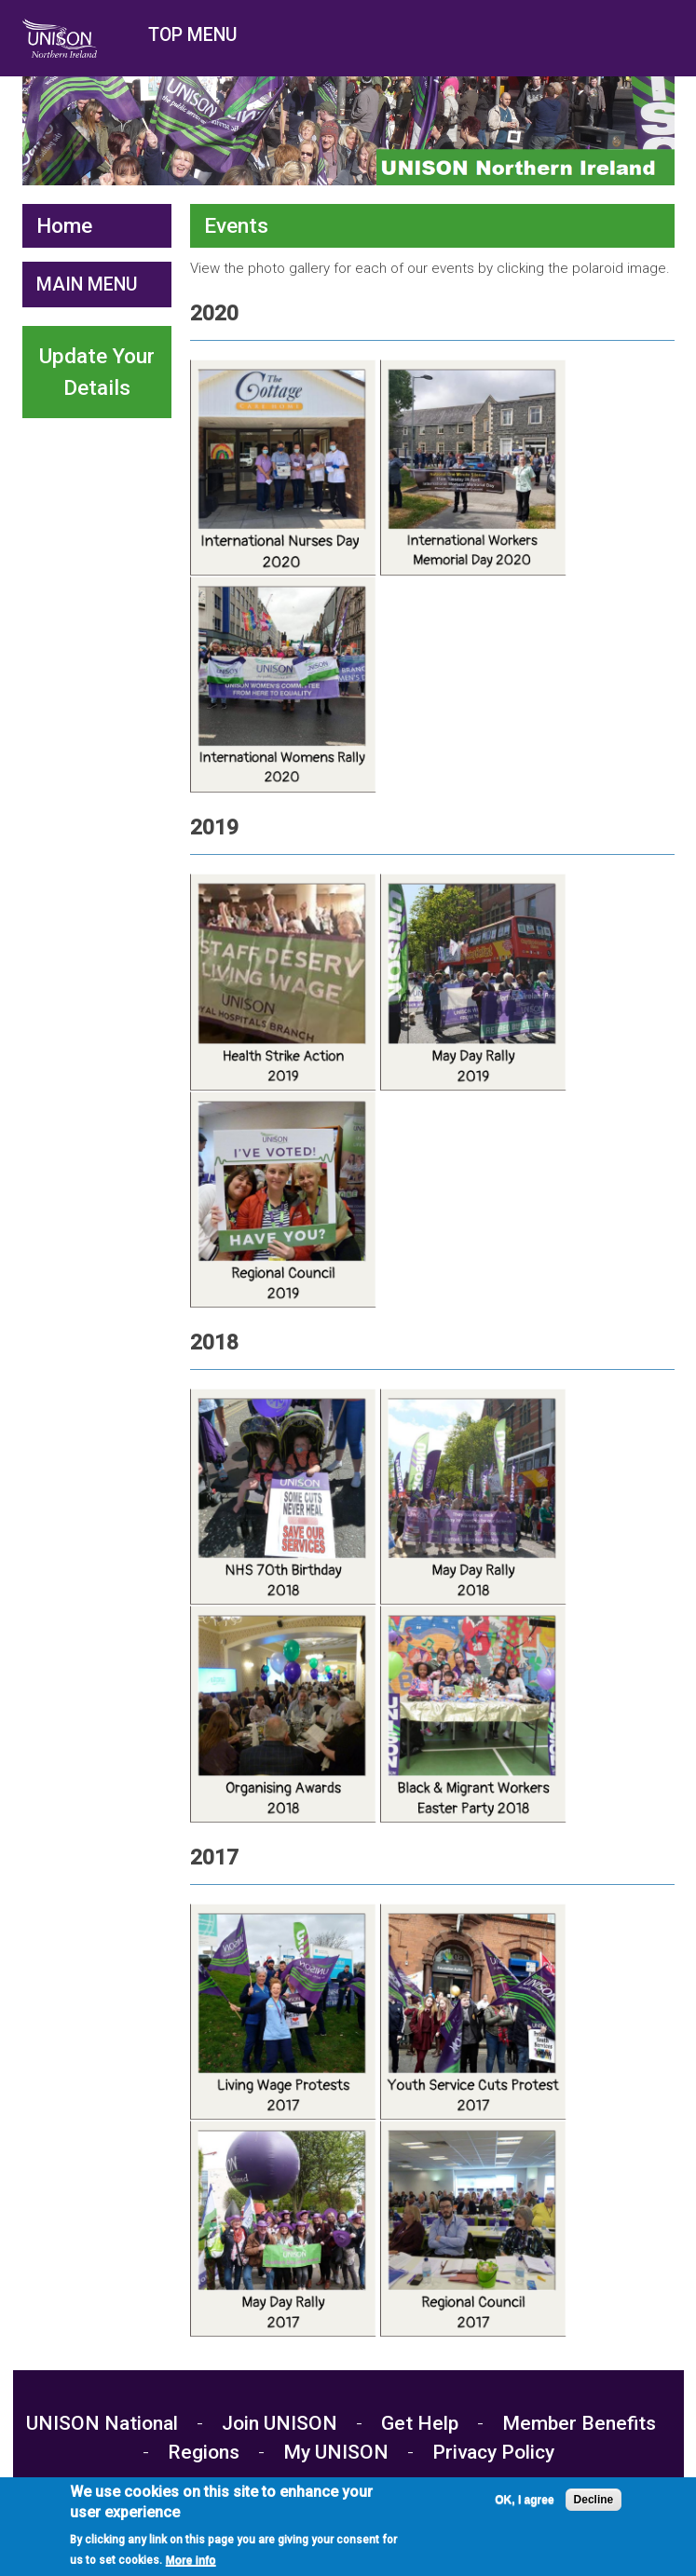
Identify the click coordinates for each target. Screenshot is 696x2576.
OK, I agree (524, 2504)
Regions (203, 2452)
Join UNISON (279, 2423)
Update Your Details (97, 372)
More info (191, 2564)
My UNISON (336, 2452)
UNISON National (104, 2423)
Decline (594, 2504)
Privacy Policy (493, 2452)
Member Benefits (579, 2423)
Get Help (419, 2423)
